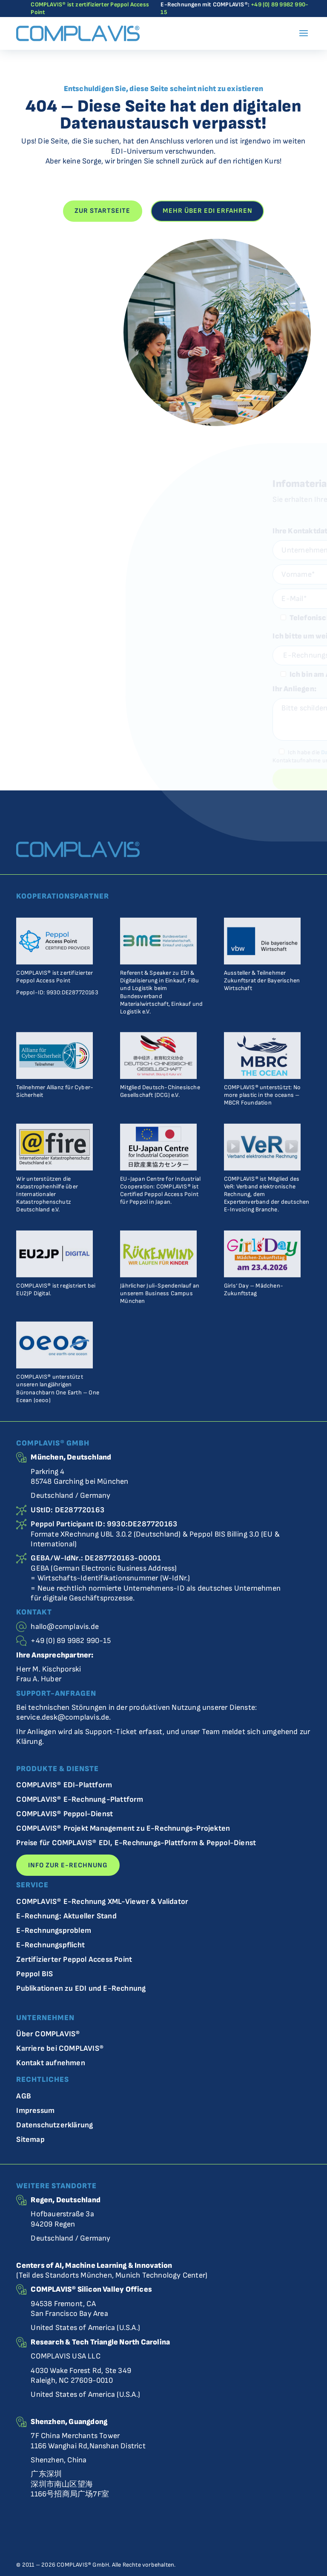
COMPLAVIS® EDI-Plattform (64, 1785)
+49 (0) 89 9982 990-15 (70, 1640)
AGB (23, 2096)
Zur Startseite (102, 211)
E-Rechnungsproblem (53, 1931)
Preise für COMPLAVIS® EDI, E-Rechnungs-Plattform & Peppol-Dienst (136, 1843)
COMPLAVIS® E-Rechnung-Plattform (79, 1800)
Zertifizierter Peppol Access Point (74, 1960)
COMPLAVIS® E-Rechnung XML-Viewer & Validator (102, 1902)
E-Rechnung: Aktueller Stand (66, 1916)
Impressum (35, 2111)
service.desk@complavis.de (62, 1717)
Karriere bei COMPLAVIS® (60, 2049)
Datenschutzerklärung (54, 2125)
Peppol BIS (34, 1974)
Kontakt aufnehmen (50, 2063)
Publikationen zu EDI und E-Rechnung (81, 1989)
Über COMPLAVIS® (48, 2034)
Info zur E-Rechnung (68, 1865)
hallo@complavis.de (65, 1626)
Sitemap (30, 2140)
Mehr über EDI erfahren (207, 211)
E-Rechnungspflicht (50, 1945)
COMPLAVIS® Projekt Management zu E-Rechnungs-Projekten (123, 1829)
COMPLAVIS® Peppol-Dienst (64, 1814)
